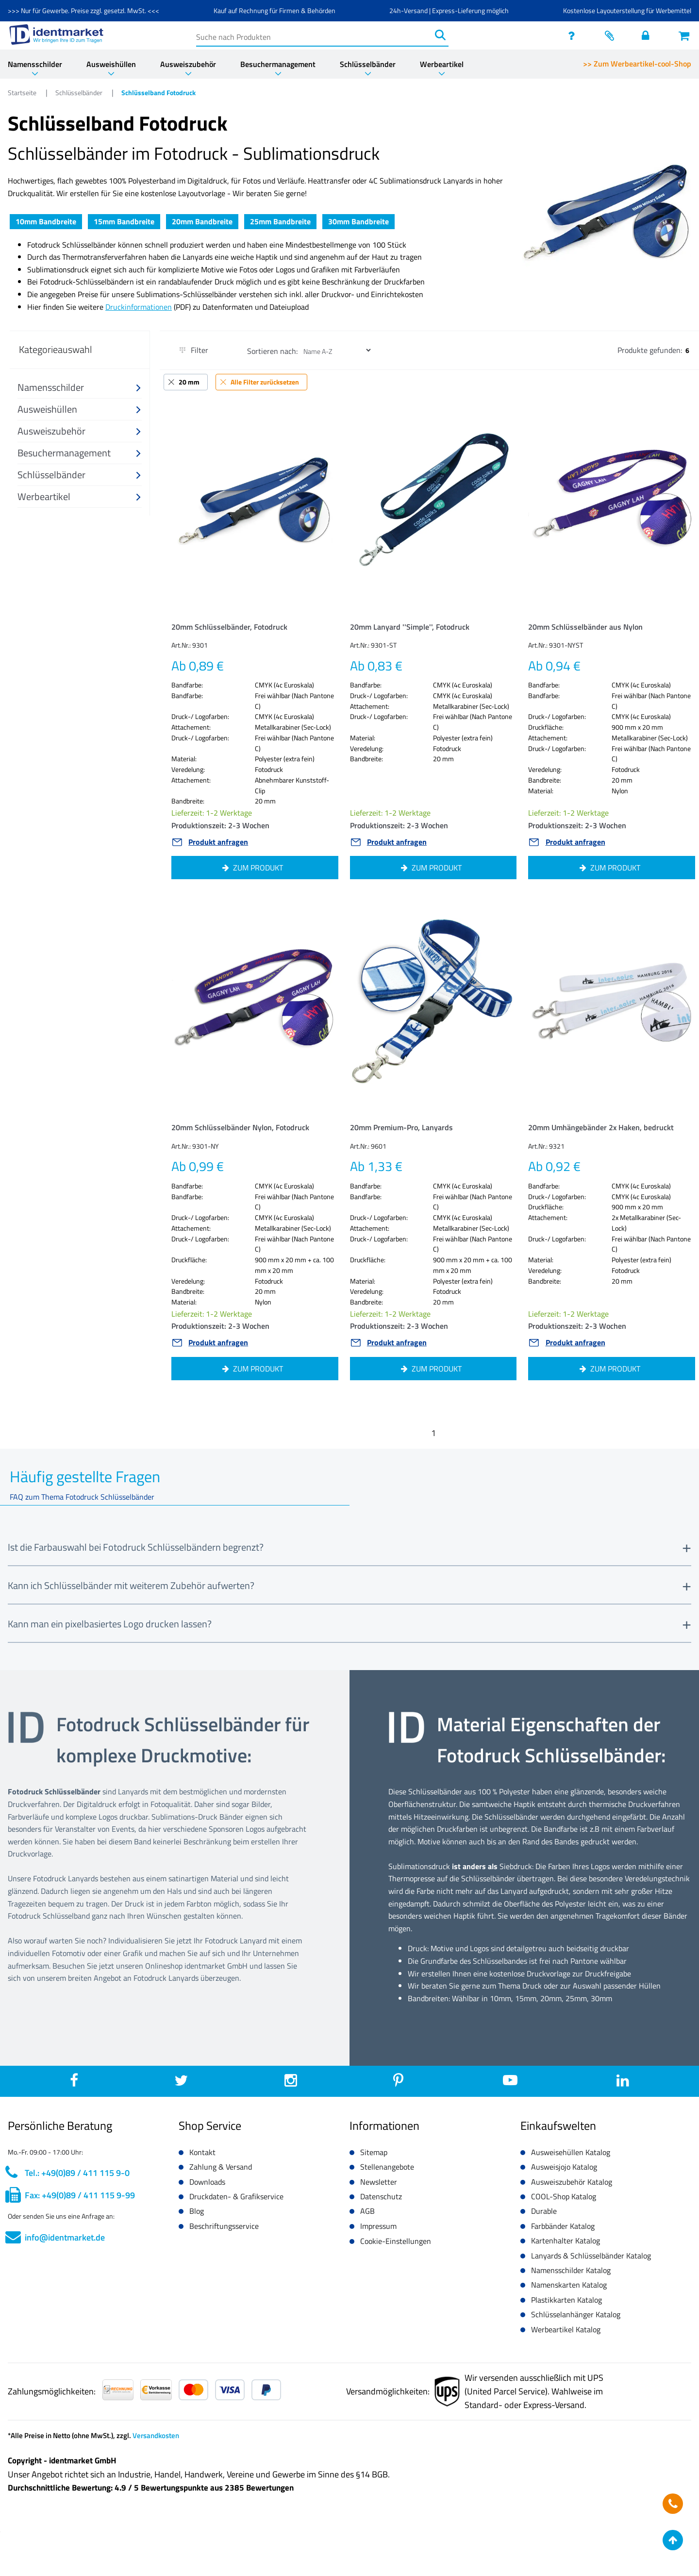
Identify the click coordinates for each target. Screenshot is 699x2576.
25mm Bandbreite (280, 221)
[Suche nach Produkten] (314, 35)
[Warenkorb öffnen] (685, 35)
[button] (79, 388)
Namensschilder (35, 64)
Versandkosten (156, 2435)
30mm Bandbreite (358, 221)
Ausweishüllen (111, 64)
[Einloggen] (648, 35)
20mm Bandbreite (202, 221)
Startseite (23, 92)
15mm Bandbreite (124, 221)
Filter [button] (193, 350)
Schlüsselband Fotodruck (158, 92)
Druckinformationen (138, 307)
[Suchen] (440, 35)
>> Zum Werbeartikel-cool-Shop (637, 63)
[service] (574, 35)
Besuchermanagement (278, 64)
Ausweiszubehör (188, 64)
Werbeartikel (442, 64)
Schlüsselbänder (368, 64)
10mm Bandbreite (46, 221)
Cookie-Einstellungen (395, 2241)
